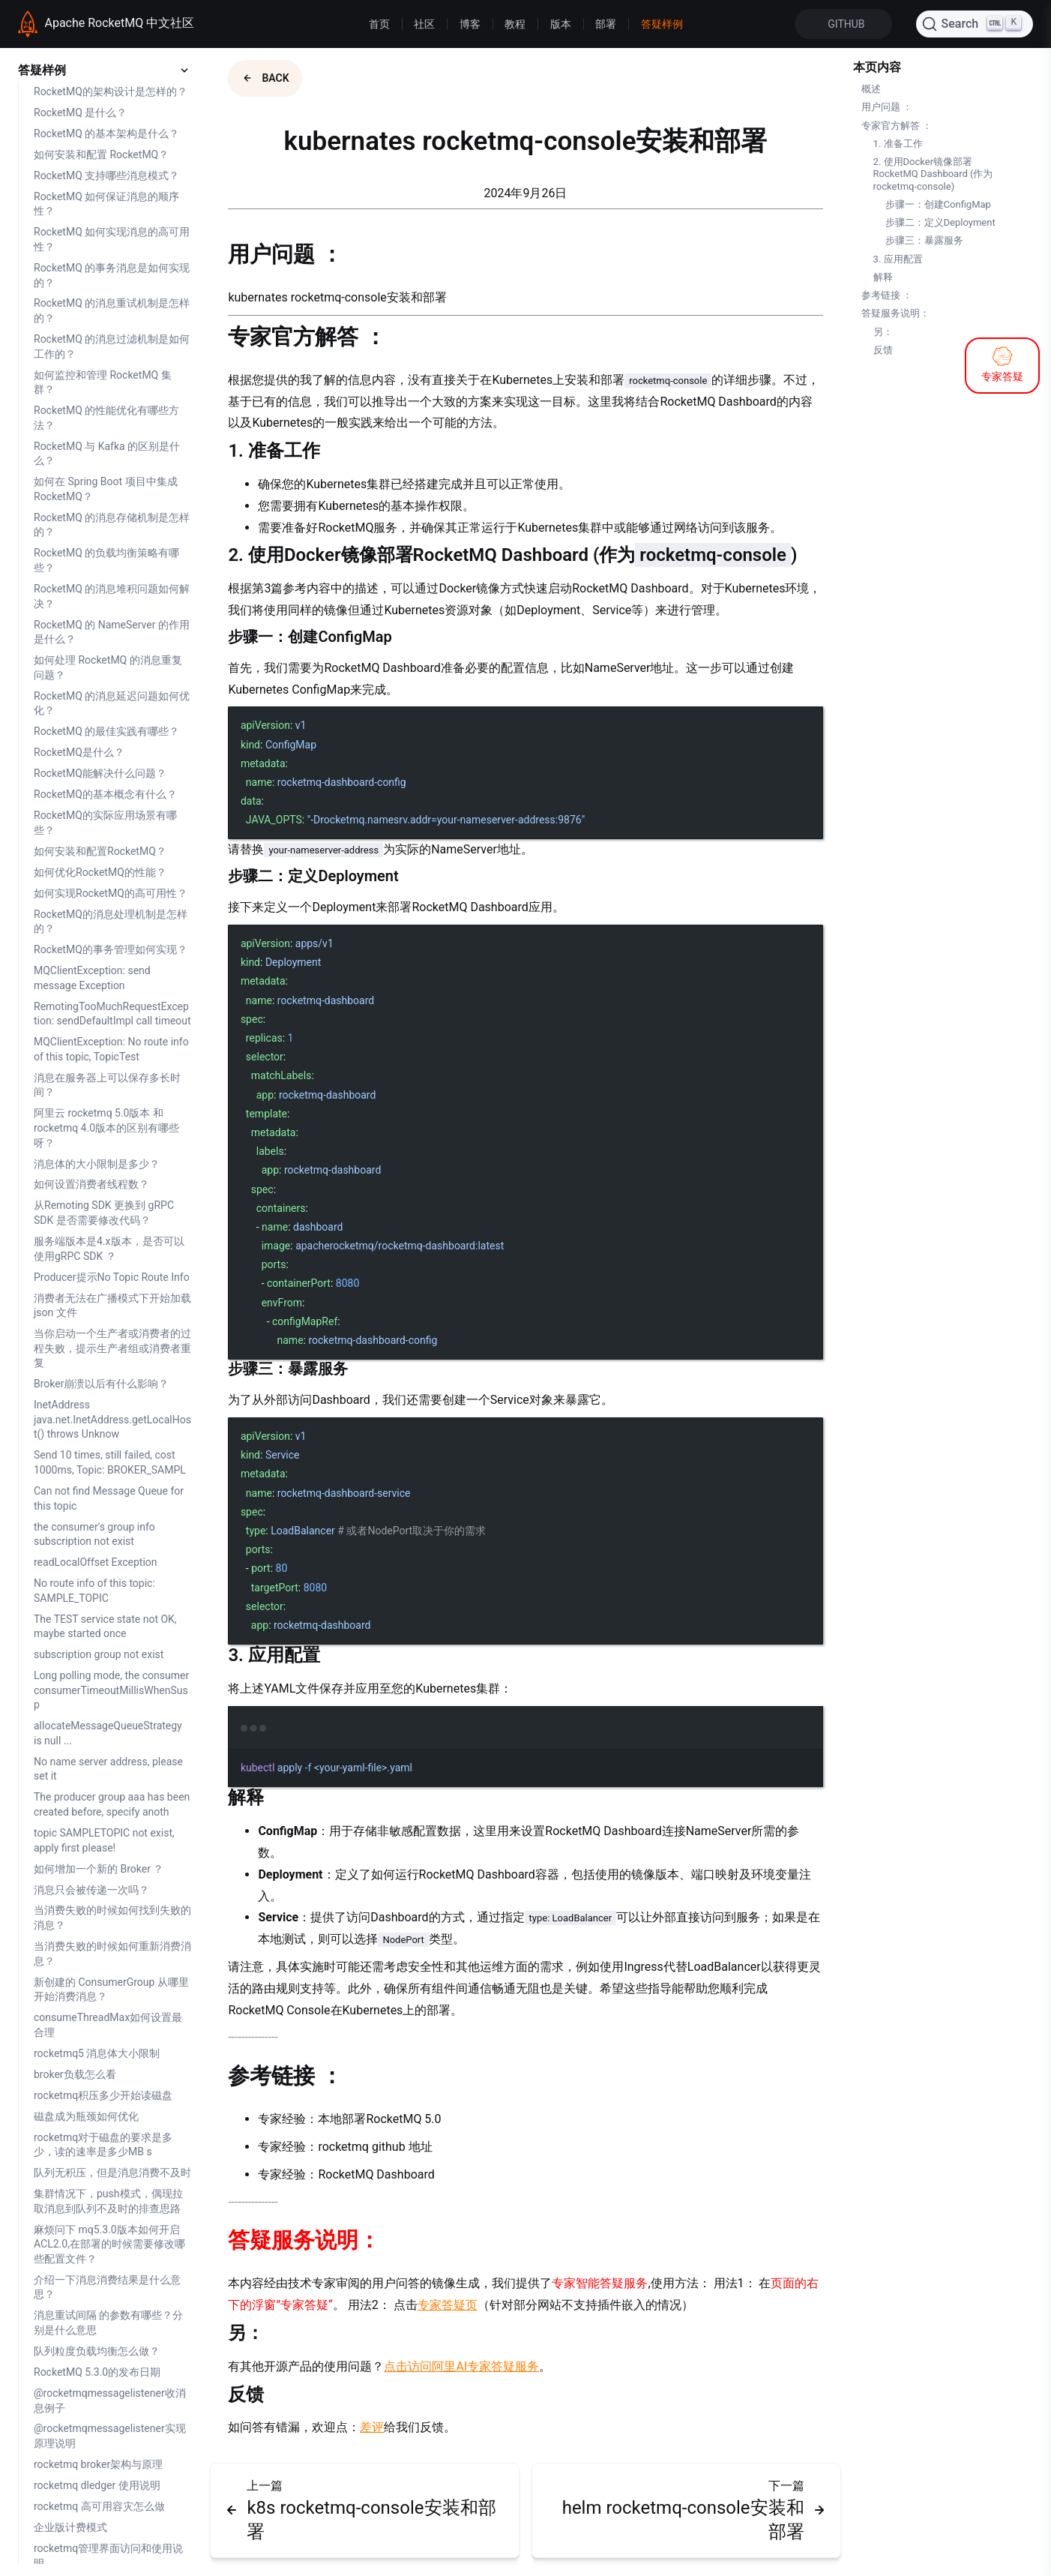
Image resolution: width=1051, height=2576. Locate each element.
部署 (605, 24)
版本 (560, 24)
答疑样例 (662, 24)
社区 (424, 24)
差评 (372, 2427)
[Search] (974, 23)
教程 (515, 24)
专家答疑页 (448, 2305)
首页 (379, 24)
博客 (470, 24)
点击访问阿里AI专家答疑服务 (461, 2366)
